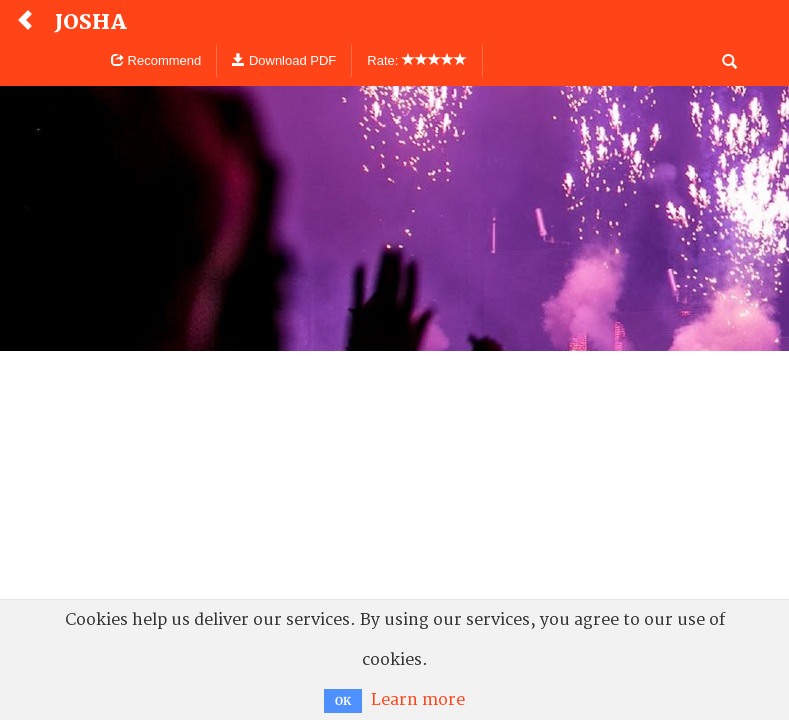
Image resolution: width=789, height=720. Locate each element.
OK (343, 701)
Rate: (417, 60)
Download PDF (284, 60)
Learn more (418, 700)
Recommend (156, 60)
